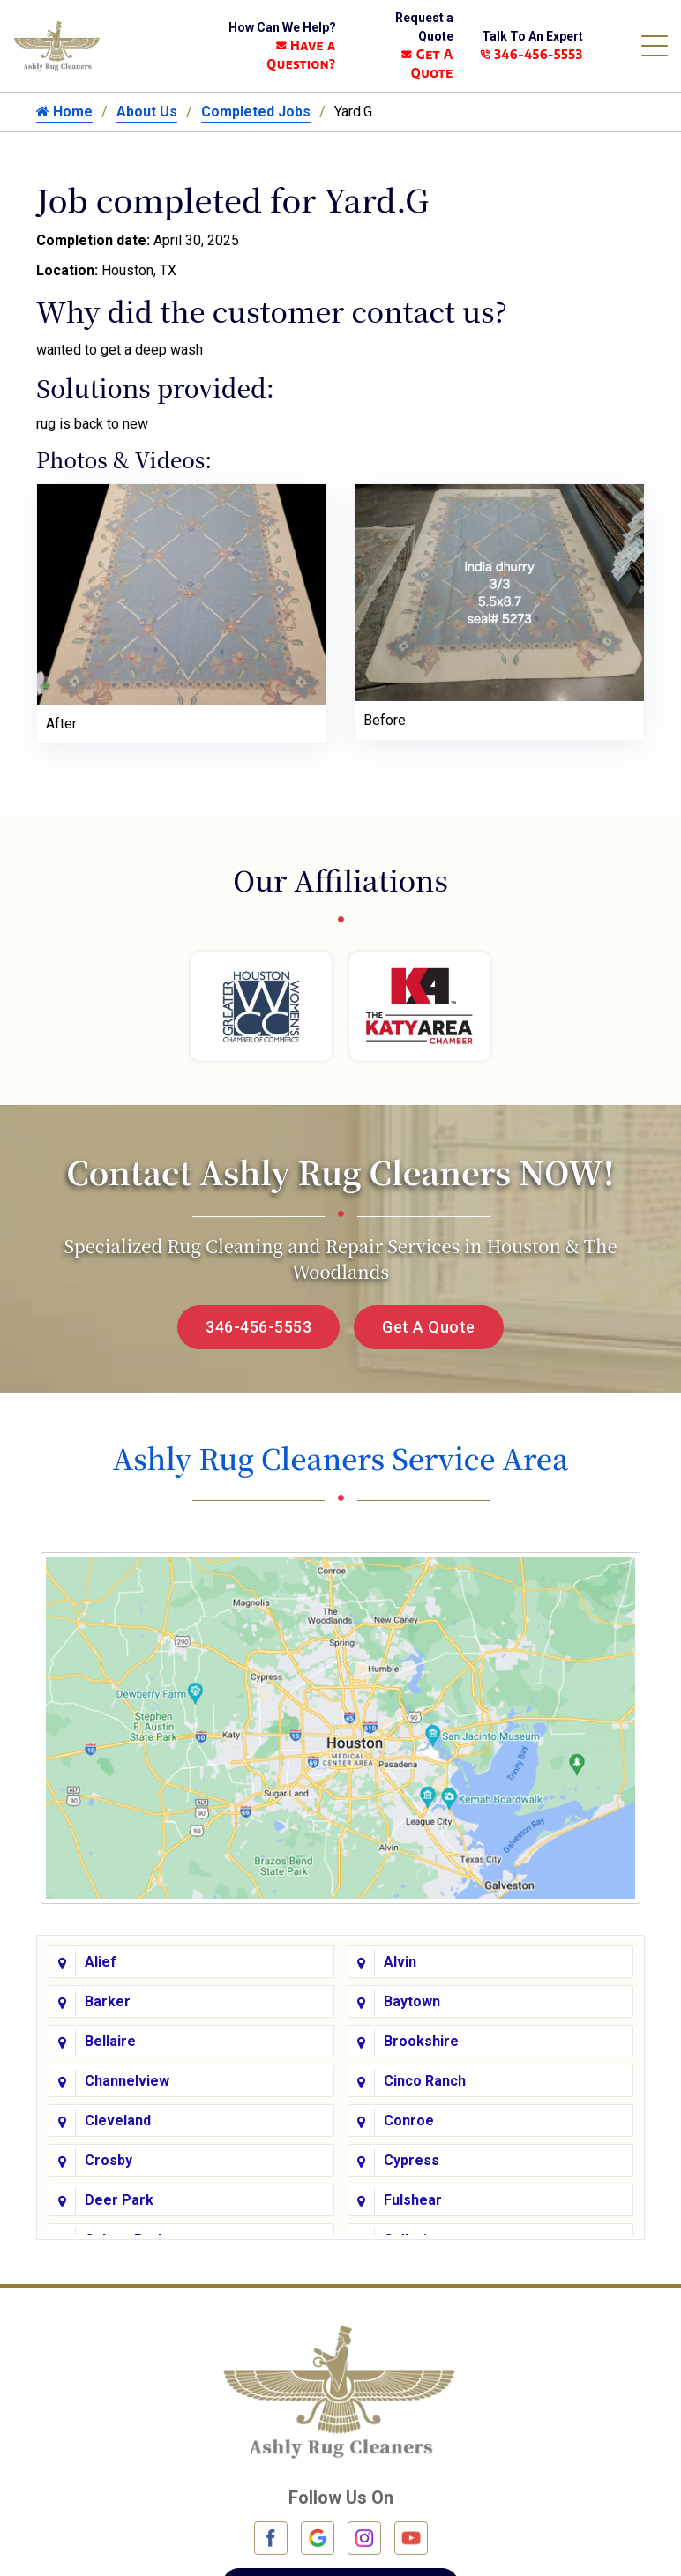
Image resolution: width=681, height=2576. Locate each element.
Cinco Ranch (425, 2080)
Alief (100, 1961)
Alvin (400, 1961)
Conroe (409, 2120)
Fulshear (413, 2199)
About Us (146, 111)
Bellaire (110, 2041)
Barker (108, 2001)
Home (64, 111)
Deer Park (119, 2199)
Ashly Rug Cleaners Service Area (340, 1457)
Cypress (411, 2160)
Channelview (127, 2080)
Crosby (108, 2160)
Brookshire (421, 2041)
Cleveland (118, 2120)
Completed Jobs (256, 111)
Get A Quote (428, 1327)
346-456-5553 (531, 54)
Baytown (412, 2001)
